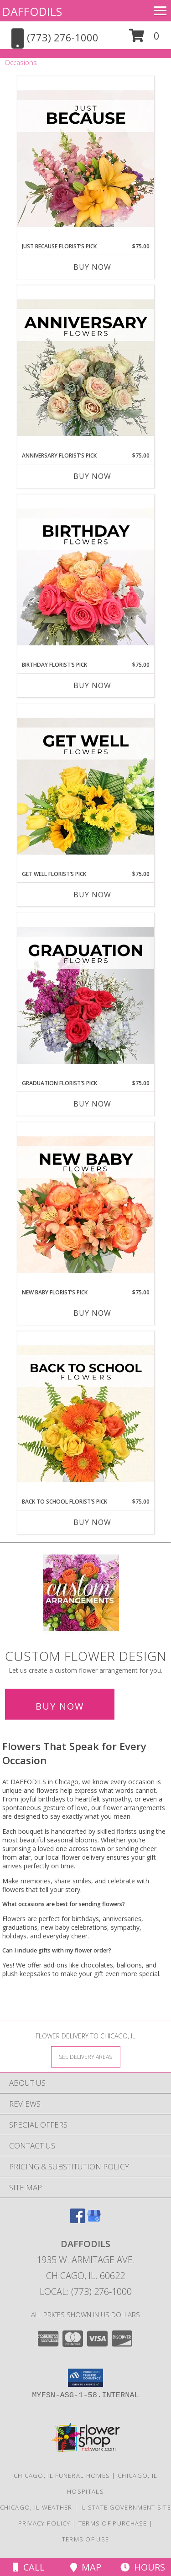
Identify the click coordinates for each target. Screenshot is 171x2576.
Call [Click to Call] (29, 2567)
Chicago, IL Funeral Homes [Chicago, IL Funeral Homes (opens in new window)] (62, 2475)
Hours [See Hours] (142, 2567)
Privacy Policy (44, 2523)
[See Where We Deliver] (85, 2056)
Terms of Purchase (112, 2523)
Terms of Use (85, 2539)
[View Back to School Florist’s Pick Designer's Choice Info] (85, 1414)
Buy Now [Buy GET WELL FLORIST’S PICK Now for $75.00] (92, 895)
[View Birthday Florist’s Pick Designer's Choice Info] (85, 577)
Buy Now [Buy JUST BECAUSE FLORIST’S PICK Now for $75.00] (92, 267)
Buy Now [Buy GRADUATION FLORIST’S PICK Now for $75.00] (92, 1104)
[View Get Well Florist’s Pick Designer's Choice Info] (85, 787)
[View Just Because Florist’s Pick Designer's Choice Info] (85, 159)
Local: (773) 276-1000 (86, 2291)
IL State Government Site (125, 2507)
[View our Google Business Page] (94, 2220)
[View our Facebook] (77, 2220)
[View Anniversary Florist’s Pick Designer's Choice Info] (85, 368)
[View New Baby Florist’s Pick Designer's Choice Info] (85, 1205)
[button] (144, 39)
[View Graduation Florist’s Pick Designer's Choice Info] (85, 996)
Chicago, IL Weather (36, 2507)
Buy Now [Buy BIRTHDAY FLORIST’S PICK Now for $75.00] (92, 685)
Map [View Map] (85, 2567)
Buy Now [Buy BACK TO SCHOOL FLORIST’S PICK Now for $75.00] (92, 1522)
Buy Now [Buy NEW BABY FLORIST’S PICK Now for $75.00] (92, 1313)
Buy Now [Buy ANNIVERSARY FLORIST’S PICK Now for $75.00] (92, 476)
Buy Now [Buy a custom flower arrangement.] (60, 1706)
